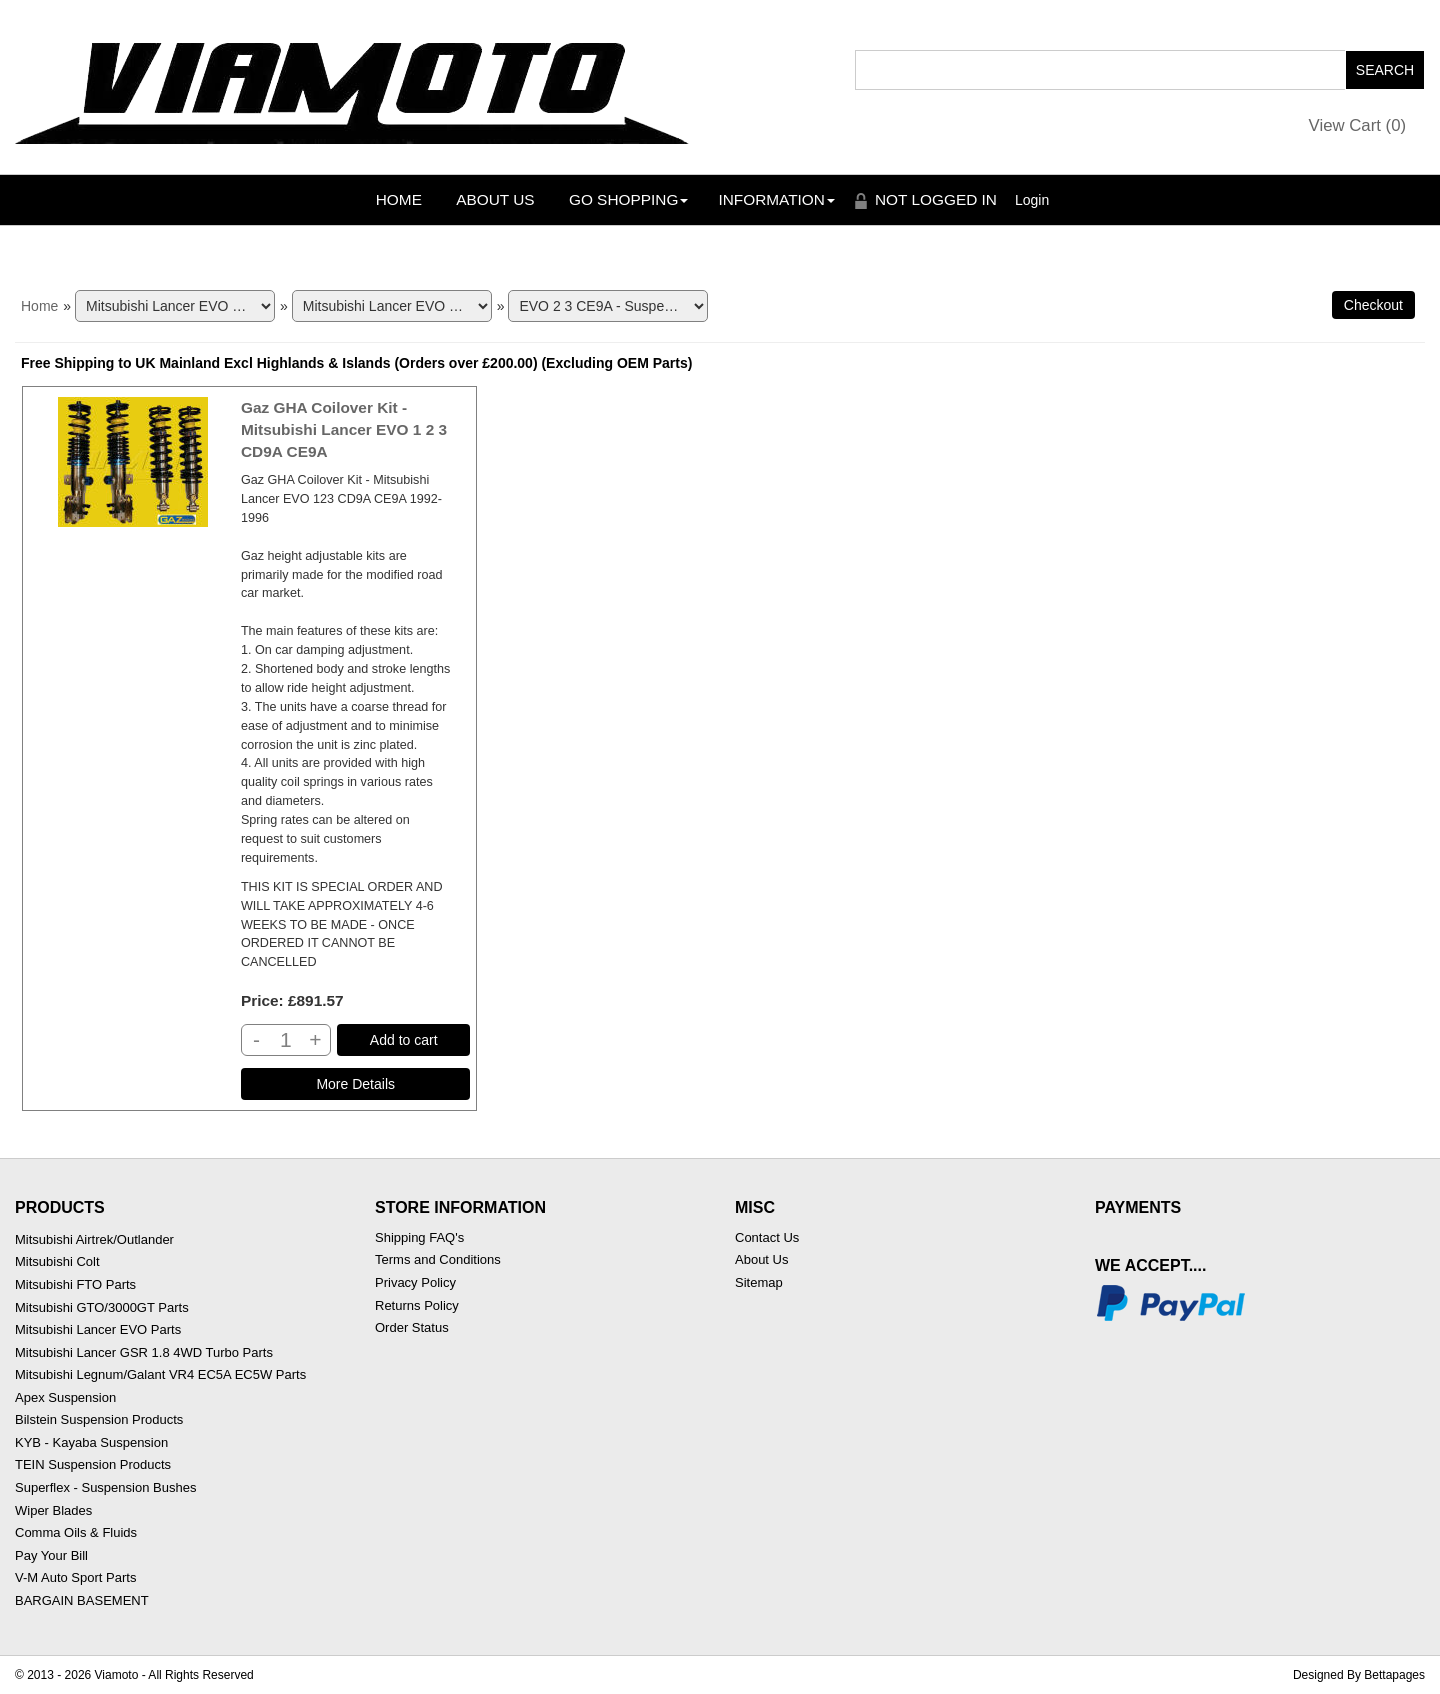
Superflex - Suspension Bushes (105, 1487)
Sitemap (759, 1282)
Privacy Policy (415, 1282)
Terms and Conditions (438, 1259)
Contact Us (767, 1237)
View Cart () (1358, 125)
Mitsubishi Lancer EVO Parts (98, 1329)
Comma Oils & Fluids (76, 1532)
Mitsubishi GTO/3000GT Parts (102, 1307)
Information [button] (776, 199)
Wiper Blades (53, 1510)
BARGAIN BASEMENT (82, 1600)
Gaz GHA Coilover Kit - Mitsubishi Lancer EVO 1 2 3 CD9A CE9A (344, 429)
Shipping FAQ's (419, 1237)
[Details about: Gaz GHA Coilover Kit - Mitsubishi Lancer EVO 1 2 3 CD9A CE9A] (356, 1084)
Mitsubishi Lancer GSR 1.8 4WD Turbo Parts (144, 1352)
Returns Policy (417, 1305)
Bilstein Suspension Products (99, 1419)
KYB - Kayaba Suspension (91, 1442)
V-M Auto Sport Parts (75, 1577)
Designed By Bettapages (1359, 1675)
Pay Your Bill (51, 1555)
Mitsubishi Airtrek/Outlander (94, 1239)
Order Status (412, 1327)
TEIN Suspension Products (93, 1464)
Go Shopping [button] (628, 199)
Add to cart (404, 1040)
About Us (495, 199)
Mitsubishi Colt (57, 1261)
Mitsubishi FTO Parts (75, 1284)
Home (399, 199)
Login (1032, 200)
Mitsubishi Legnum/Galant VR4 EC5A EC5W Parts (160, 1374)
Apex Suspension (65, 1397)
